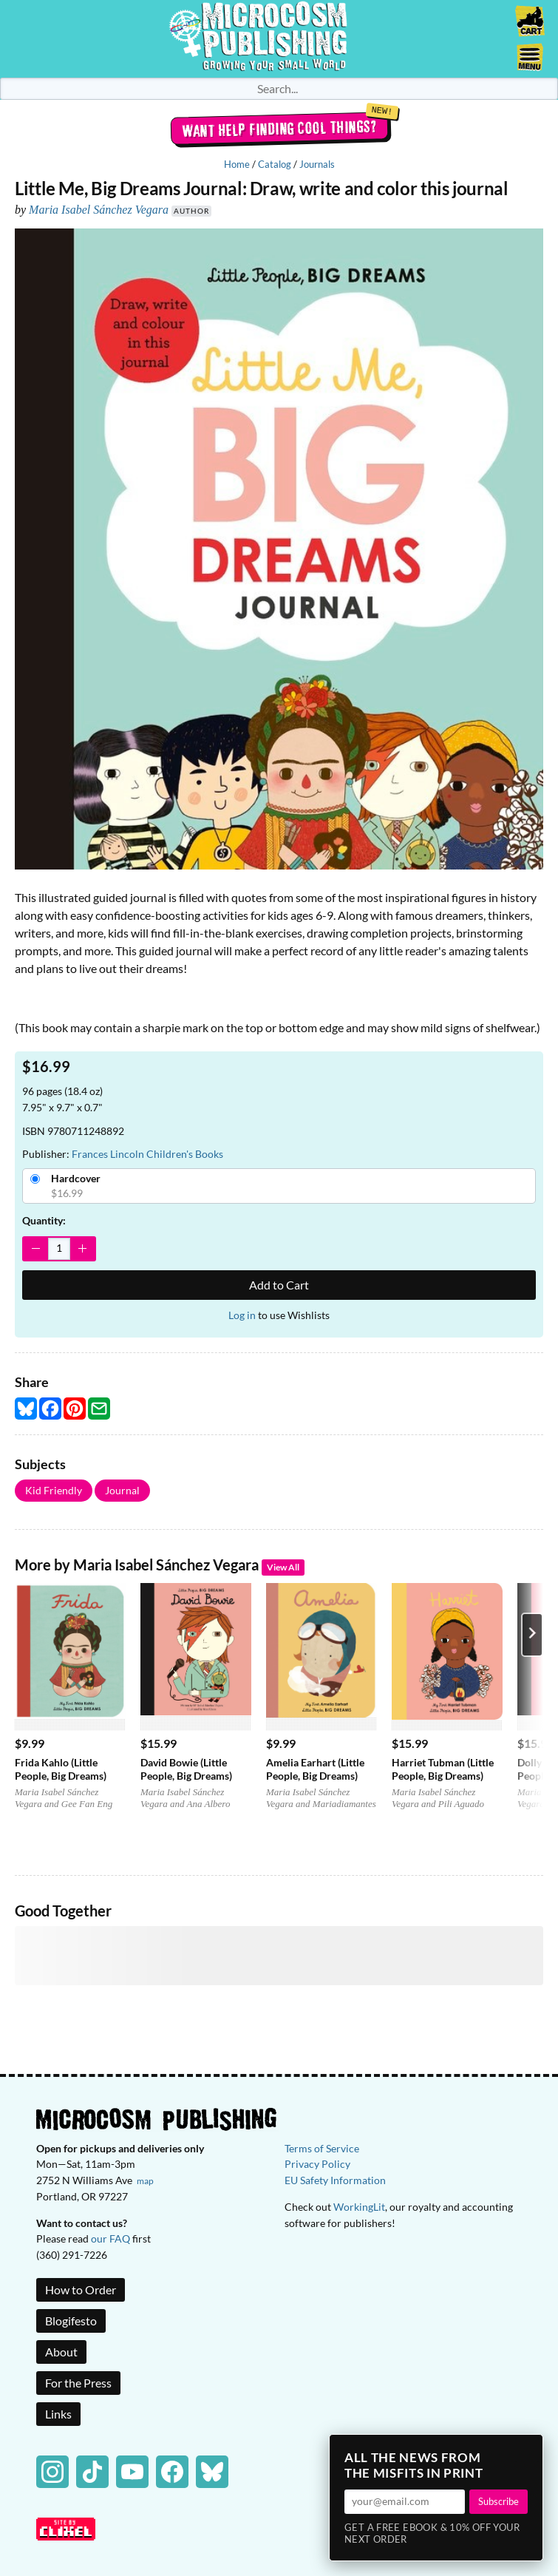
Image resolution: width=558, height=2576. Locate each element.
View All (283, 1567)
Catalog (274, 164)
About (61, 2352)
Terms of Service (322, 2148)
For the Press (78, 2383)
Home (237, 164)
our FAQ (110, 2238)
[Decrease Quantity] (36, 1249)
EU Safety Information (335, 2180)
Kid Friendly (53, 1490)
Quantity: (44, 1220)
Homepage (279, 39)
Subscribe (498, 2501)
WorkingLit (359, 2206)
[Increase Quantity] (82, 1249)
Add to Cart (279, 1285)
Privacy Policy (317, 2164)
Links (58, 2414)
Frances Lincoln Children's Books (147, 1154)
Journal (122, 1490)
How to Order (80, 2289)
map (145, 2181)
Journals (317, 164)
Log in (242, 1315)
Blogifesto (71, 2321)
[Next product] (532, 1635)
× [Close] (527, 2450)
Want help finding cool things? (279, 128)
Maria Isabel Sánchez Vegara (99, 209)
